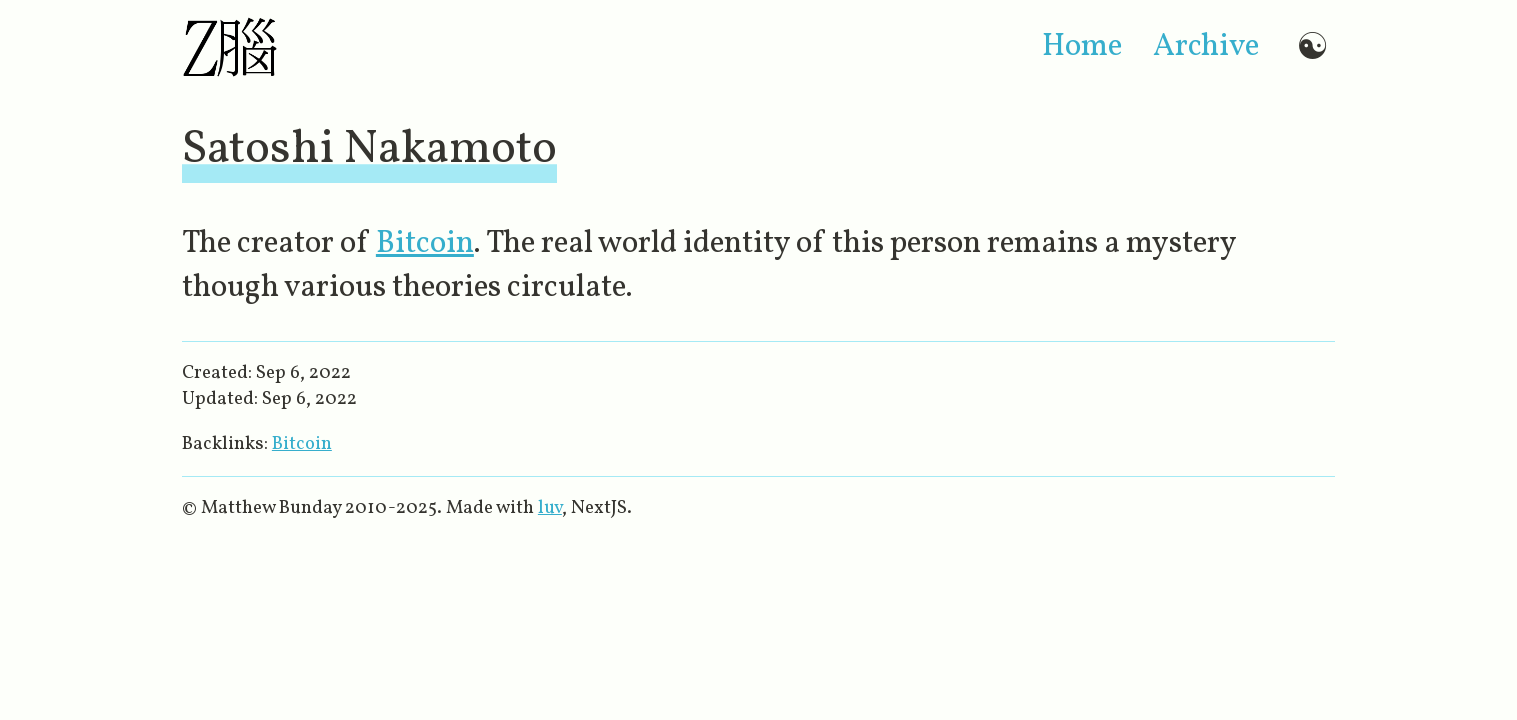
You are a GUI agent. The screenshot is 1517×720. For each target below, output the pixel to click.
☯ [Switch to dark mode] (1312, 46)
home (1082, 47)
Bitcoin (425, 244)
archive (1206, 47)
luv (550, 508)
